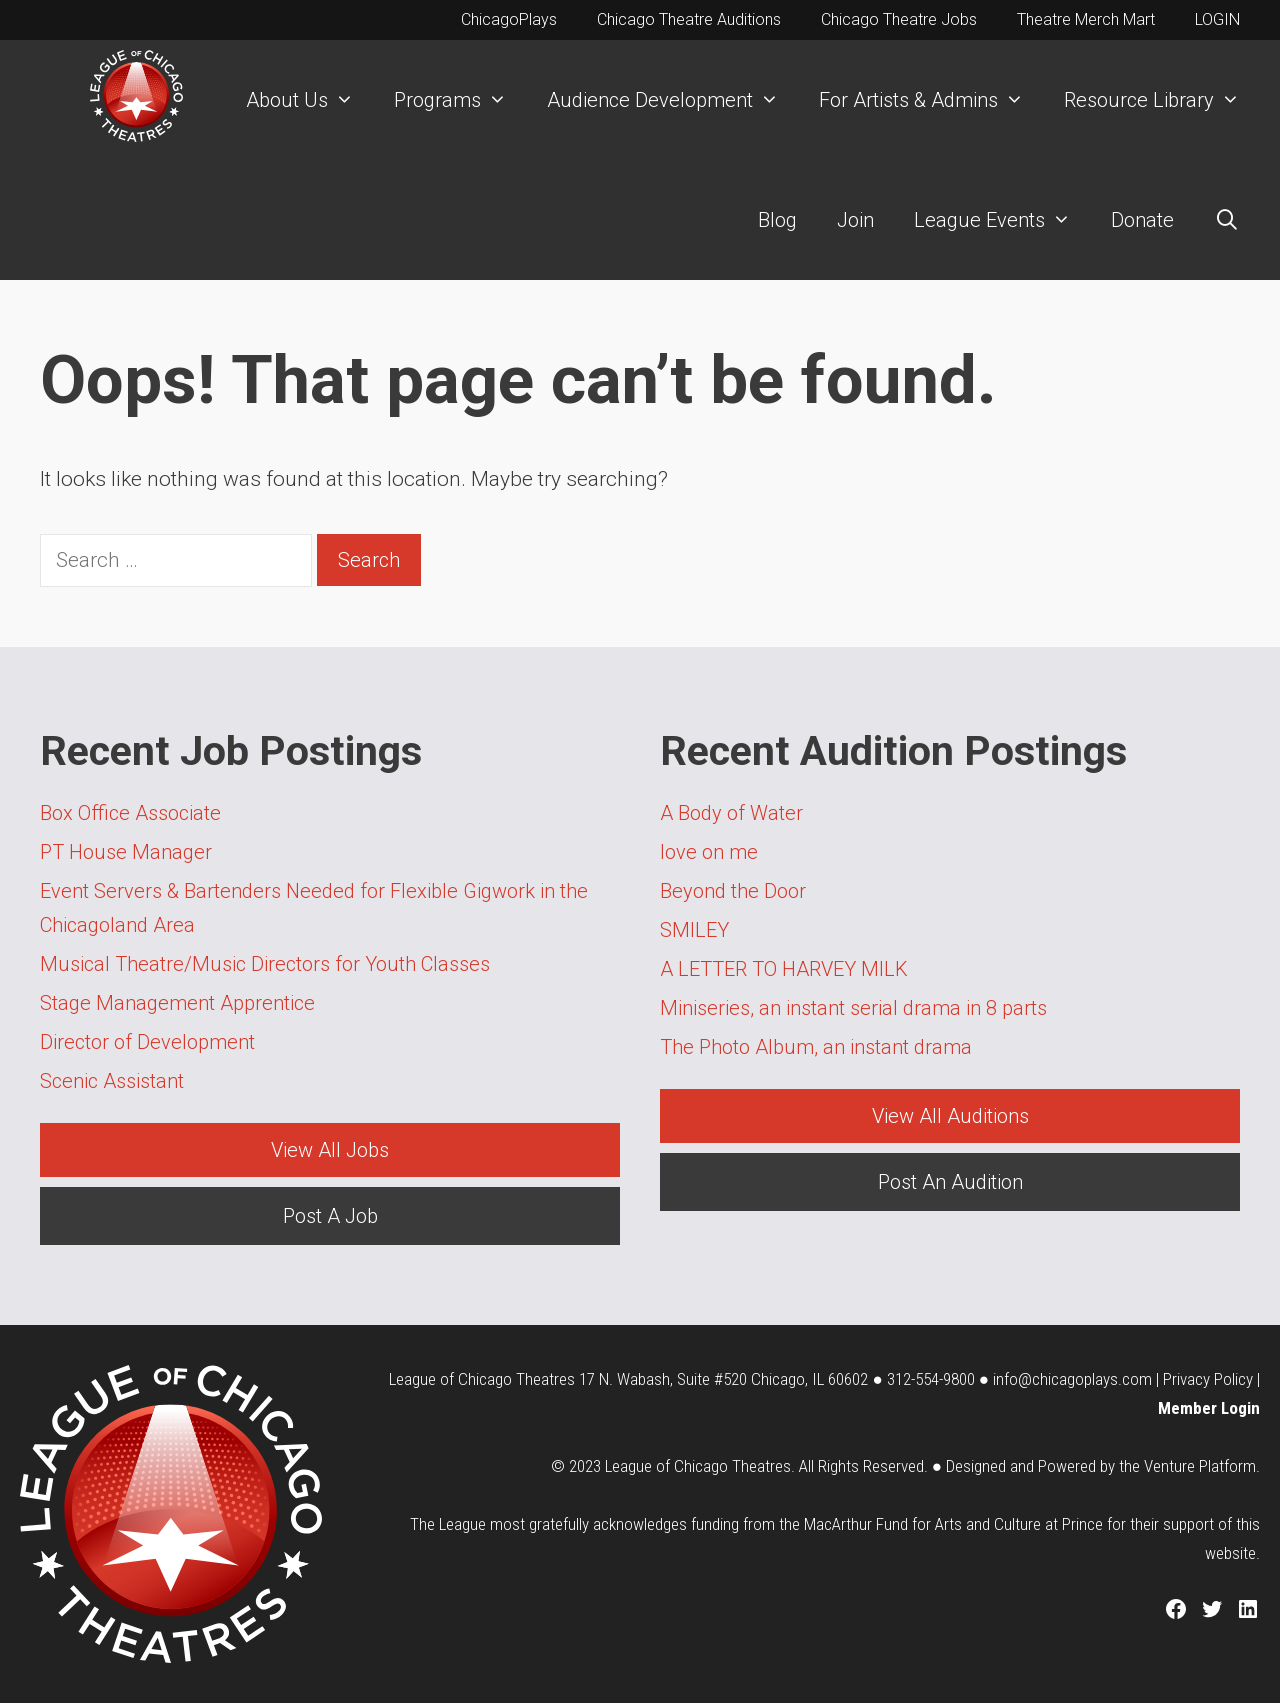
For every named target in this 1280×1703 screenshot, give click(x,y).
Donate (1142, 220)
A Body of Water (731, 813)
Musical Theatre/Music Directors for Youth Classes (265, 964)
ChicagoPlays (509, 19)
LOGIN (1217, 19)
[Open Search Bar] (1227, 220)
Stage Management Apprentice (177, 1003)
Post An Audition (950, 1182)
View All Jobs (330, 1150)
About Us (310, 100)
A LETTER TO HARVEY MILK (784, 969)
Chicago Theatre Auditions (689, 19)
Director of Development (147, 1042)
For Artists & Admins (931, 100)
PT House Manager (126, 852)
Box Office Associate (130, 813)
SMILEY (694, 930)
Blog (777, 220)
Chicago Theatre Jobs (899, 19)
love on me (709, 852)
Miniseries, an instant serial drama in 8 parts (853, 1008)
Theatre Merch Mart (1086, 19)
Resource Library (1162, 100)
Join (855, 220)
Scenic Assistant (112, 1081)
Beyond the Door (733, 891)
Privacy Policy (1208, 1379)
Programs (460, 100)
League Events (1002, 220)
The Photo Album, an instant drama (816, 1047)
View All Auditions (950, 1116)
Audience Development (673, 100)
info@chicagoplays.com (1072, 1379)
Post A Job (330, 1216)
